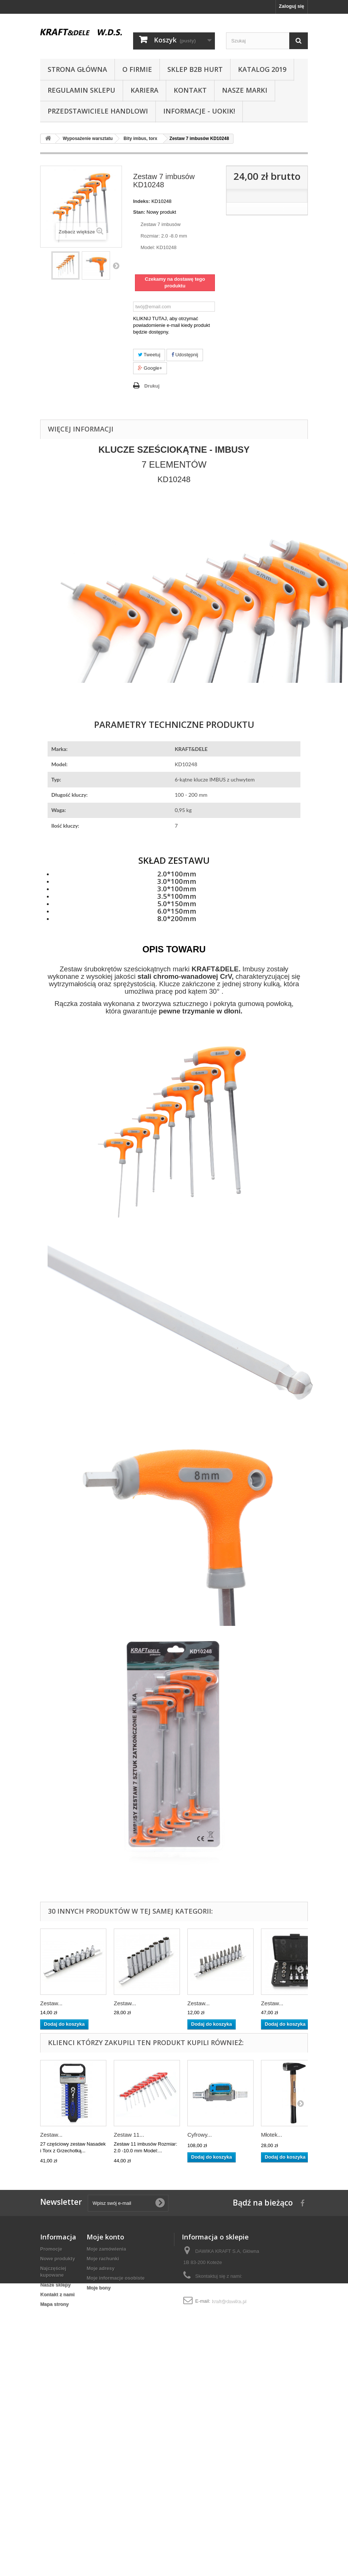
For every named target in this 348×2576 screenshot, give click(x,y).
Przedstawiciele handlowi (98, 110)
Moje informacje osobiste (116, 2278)
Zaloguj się (291, 6)
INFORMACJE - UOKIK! (199, 110)
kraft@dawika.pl (229, 2301)
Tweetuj (149, 354)
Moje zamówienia (106, 2249)
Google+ (150, 368)
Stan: (139, 212)
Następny (116, 265)
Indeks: (141, 201)
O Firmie (137, 69)
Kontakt (190, 90)
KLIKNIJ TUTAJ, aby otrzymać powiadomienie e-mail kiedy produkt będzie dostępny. (171, 325)
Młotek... (271, 2134)
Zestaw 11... (129, 2134)
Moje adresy (101, 2268)
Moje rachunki (103, 2258)
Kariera (144, 90)
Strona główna (77, 69)
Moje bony (98, 2287)
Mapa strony (54, 2304)
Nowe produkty (57, 2258)
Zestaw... (51, 2003)
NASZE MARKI (244, 90)
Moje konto (105, 2236)
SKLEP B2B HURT (195, 69)
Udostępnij (184, 354)
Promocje (51, 2249)
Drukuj (152, 386)
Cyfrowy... (199, 2134)
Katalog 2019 (262, 69)
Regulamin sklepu (81, 90)
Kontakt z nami (57, 2294)
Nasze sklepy (55, 2284)
